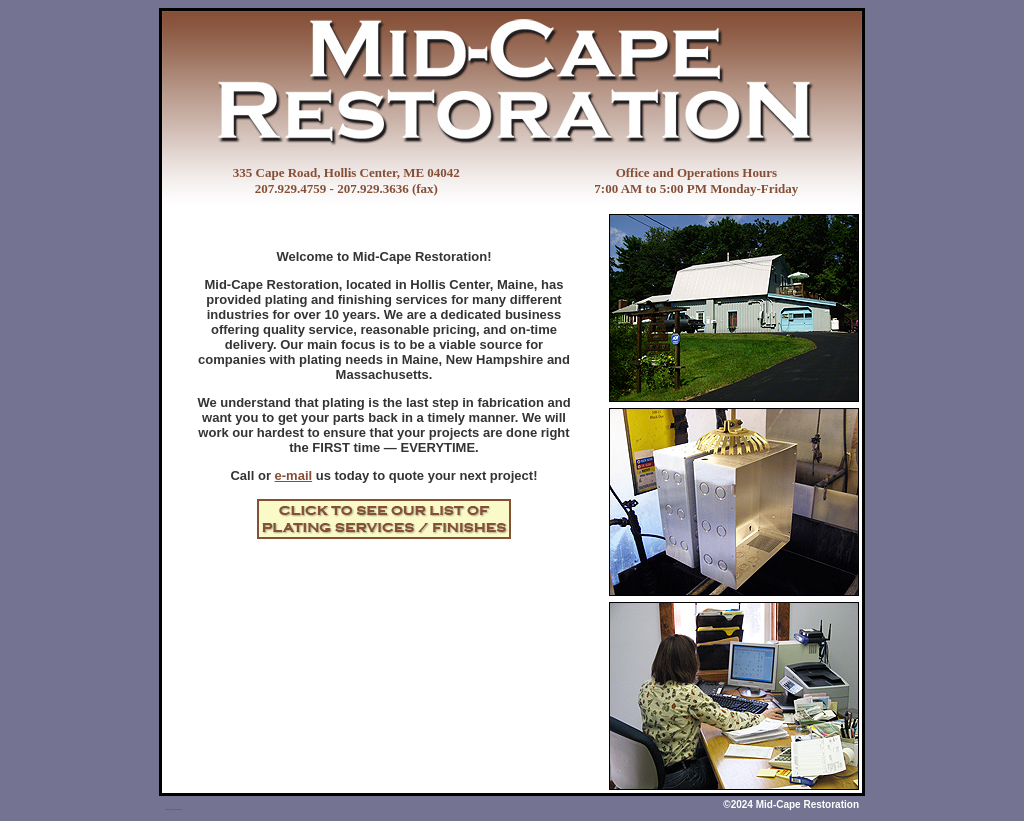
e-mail (294, 475)
